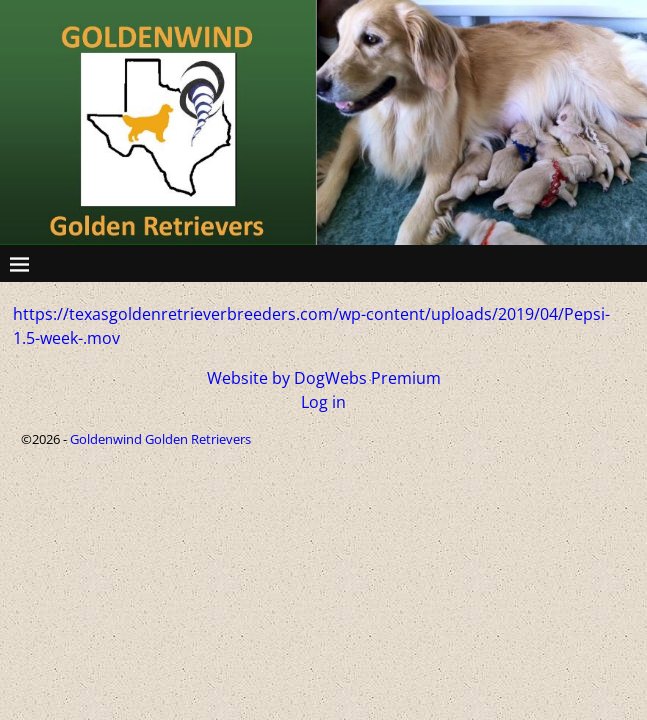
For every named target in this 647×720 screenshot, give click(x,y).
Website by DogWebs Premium (324, 378)
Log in (323, 402)
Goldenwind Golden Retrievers (160, 439)
